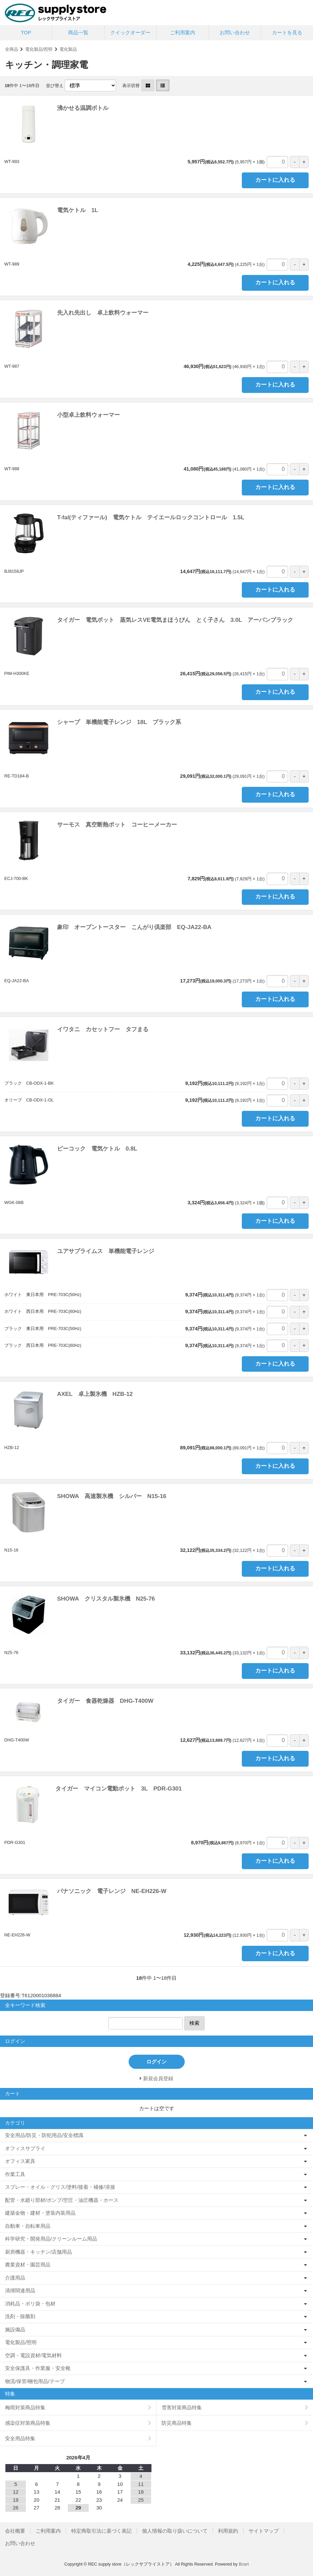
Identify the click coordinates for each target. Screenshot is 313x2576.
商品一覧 (78, 32)
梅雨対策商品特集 (25, 2407)
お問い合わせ (235, 32)
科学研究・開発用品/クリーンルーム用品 (51, 2239)
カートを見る (287, 32)
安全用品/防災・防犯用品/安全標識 (44, 2135)
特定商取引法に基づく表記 (101, 2531)
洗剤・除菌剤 (20, 2316)
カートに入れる (275, 180)
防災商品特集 (177, 2423)
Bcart (244, 2564)
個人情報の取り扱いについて (175, 2531)
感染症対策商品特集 (27, 2423)
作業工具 (15, 2174)
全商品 (11, 49)
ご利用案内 (182, 32)
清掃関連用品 (20, 2290)
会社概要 (15, 2531)
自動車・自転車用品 (27, 2226)
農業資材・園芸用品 (27, 2264)
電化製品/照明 (39, 49)
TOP (26, 32)
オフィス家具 (20, 2161)
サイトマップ (264, 2531)
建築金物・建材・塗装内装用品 (40, 2213)
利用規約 (228, 2531)
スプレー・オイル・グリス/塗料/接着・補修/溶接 (60, 2187)
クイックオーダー (130, 32)
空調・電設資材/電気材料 (33, 2355)
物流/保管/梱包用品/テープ (35, 2381)
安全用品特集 (20, 2438)
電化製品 (68, 49)
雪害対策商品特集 (182, 2407)
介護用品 (15, 2278)
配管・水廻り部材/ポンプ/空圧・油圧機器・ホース (62, 2200)
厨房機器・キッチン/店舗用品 (38, 2252)
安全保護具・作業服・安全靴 (38, 2368)
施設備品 (15, 2329)
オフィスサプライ (25, 2148)
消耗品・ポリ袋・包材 (30, 2303)
